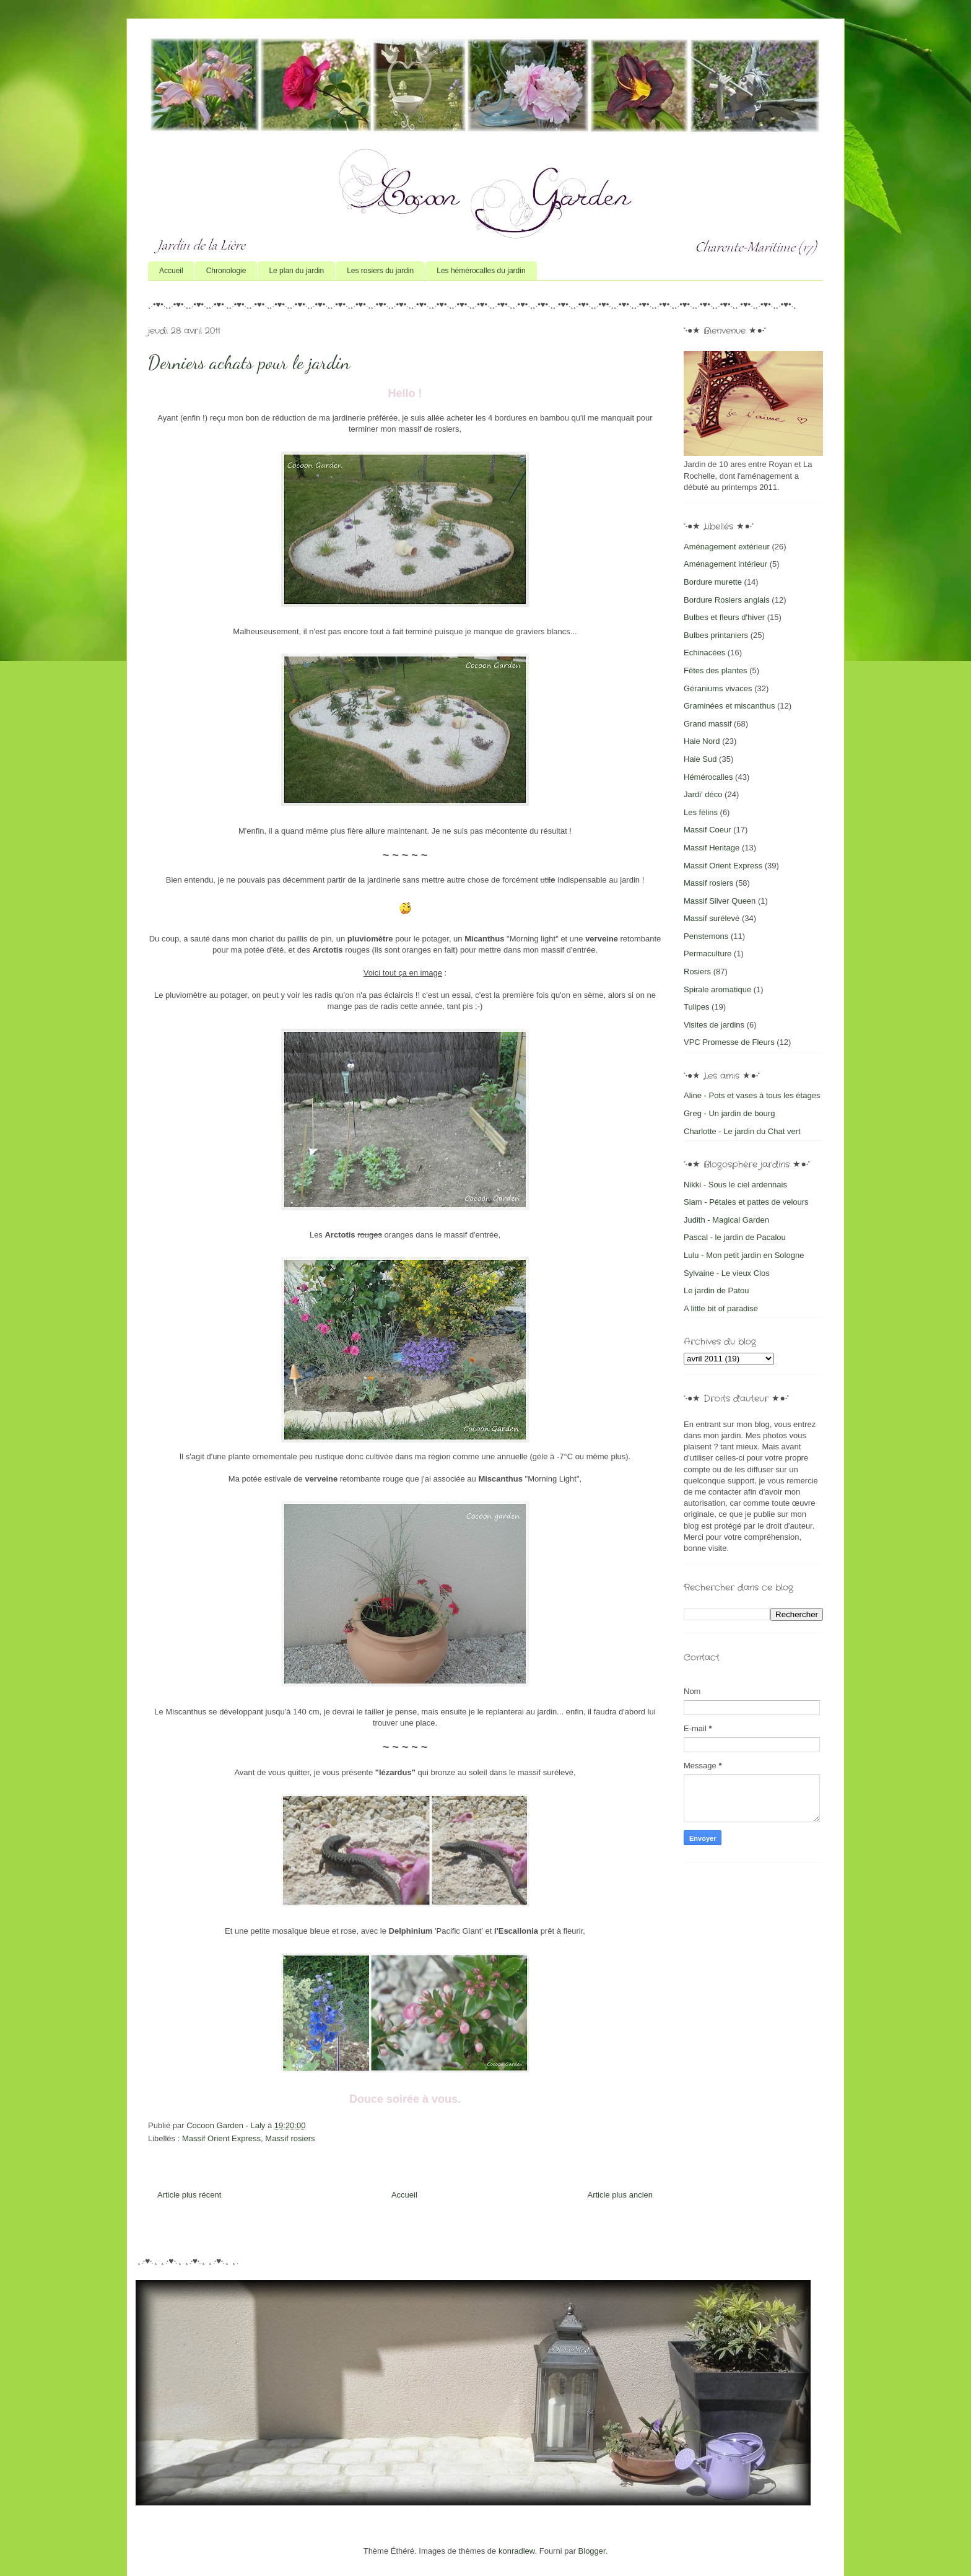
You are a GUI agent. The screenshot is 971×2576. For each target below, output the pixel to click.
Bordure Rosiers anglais (727, 600)
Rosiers (697, 971)
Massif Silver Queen (719, 901)
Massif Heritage (711, 847)
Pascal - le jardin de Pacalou (735, 1237)
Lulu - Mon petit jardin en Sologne (744, 1255)
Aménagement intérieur (725, 564)
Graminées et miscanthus (729, 705)
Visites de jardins (714, 1024)
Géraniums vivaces (718, 688)
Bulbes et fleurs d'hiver (724, 617)
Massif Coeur (707, 829)
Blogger (592, 2551)
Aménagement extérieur (727, 546)
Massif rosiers (290, 2138)
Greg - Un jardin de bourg (729, 1113)
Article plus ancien (620, 2194)
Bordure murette (713, 582)
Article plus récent (189, 2194)
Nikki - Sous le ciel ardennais (735, 1184)
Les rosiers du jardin (380, 270)
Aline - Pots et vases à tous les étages (752, 1095)
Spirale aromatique (717, 989)
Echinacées (704, 652)
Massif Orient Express (221, 2138)
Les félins (701, 812)
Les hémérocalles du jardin (481, 270)
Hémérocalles (708, 777)
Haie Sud (700, 759)
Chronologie (226, 270)
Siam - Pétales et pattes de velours (746, 1202)
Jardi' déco (703, 794)
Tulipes (696, 1006)
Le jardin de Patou (716, 1290)
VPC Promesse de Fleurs (729, 1042)
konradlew (517, 2551)
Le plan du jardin (296, 270)
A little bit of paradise (721, 1308)
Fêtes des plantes (715, 670)
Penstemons (706, 936)
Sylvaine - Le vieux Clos (727, 1273)
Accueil (171, 270)
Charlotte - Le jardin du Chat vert (742, 1131)
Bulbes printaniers (716, 635)
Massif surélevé (711, 918)
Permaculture (707, 953)
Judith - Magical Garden (726, 1220)
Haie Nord (702, 741)
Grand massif (707, 723)
